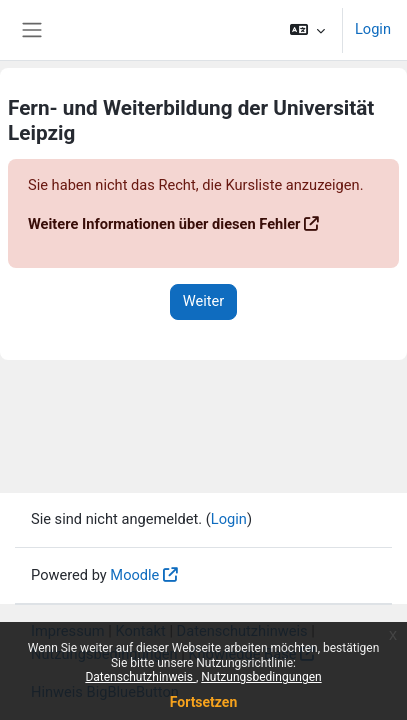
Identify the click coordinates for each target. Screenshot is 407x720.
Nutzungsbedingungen (261, 677)
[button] (307, 30)
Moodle (134, 575)
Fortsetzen (204, 702)
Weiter (204, 301)
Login (373, 29)
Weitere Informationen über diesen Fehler (164, 224)
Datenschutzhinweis (140, 677)
